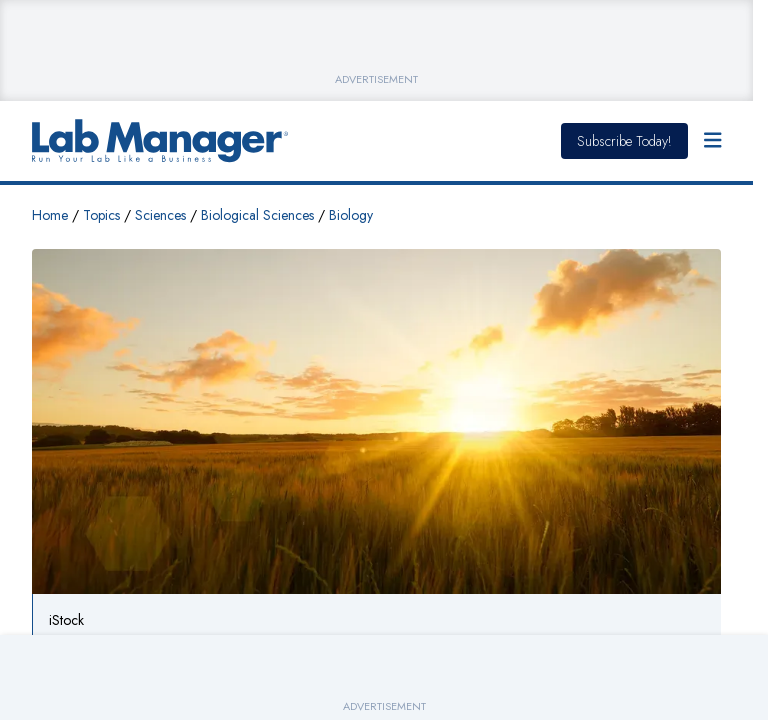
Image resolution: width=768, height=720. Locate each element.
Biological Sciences (257, 215)
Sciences (160, 215)
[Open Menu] (713, 141)
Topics (101, 215)
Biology (351, 215)
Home (50, 215)
